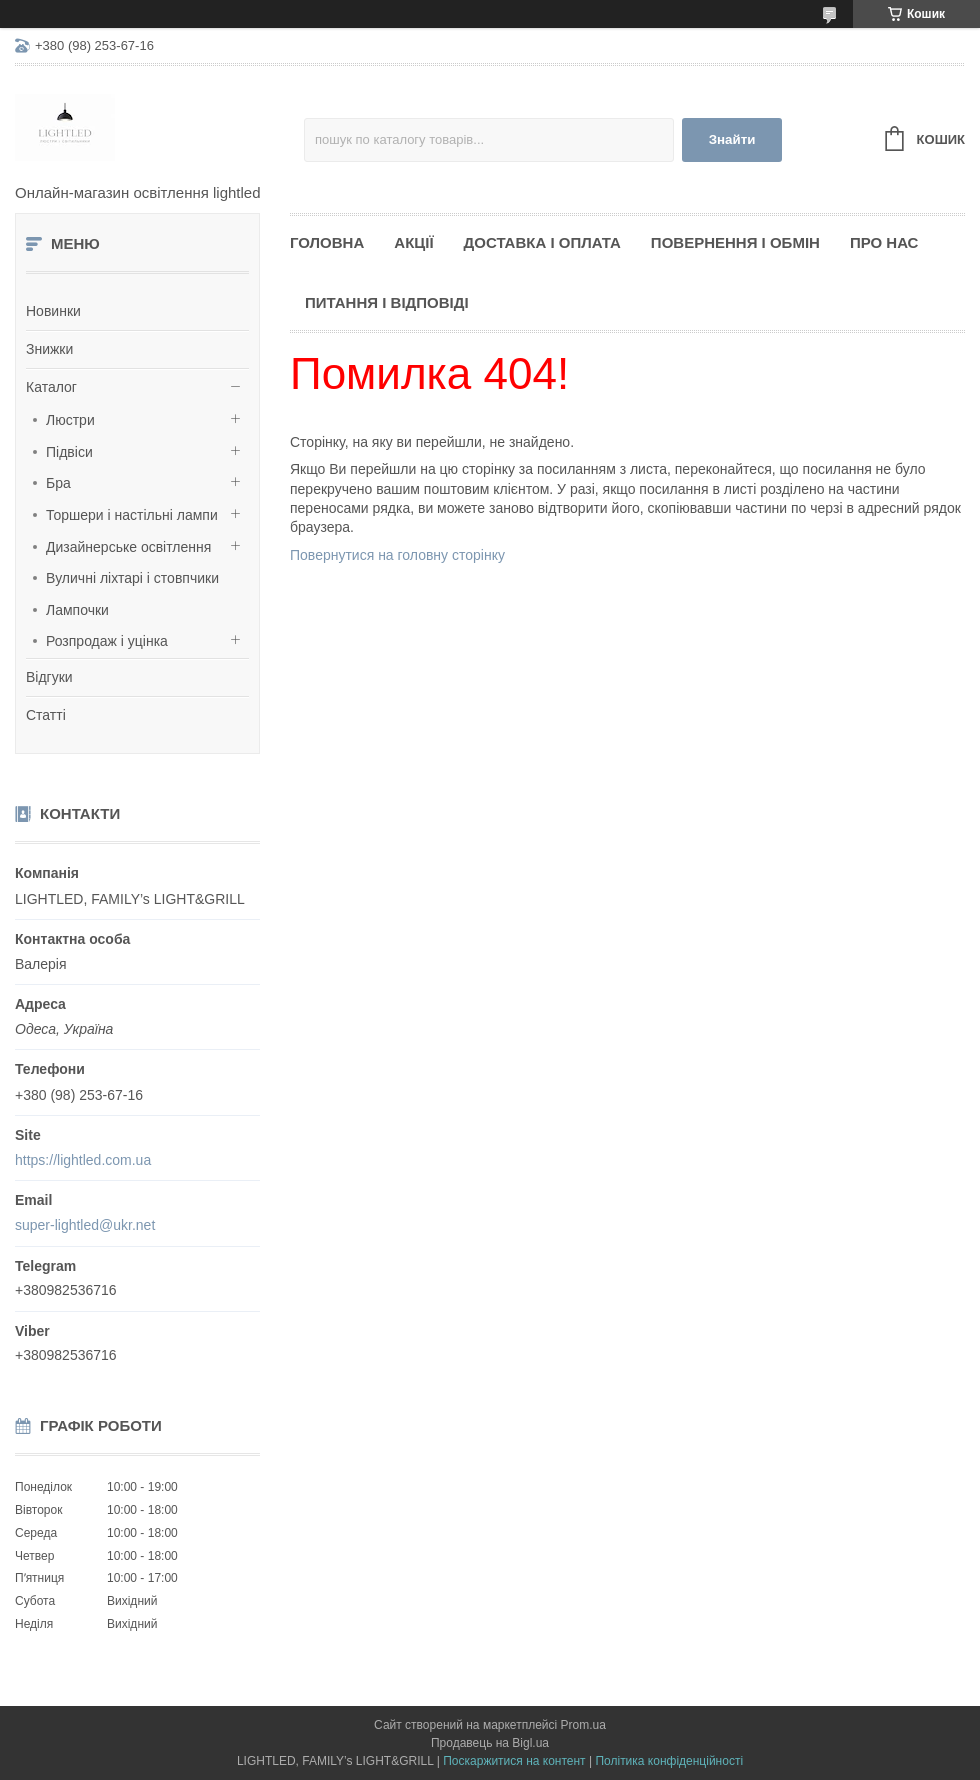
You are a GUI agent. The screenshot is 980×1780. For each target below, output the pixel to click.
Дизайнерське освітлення (128, 547)
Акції (413, 242)
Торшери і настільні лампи (132, 515)
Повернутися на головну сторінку (397, 555)
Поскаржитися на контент (514, 1761)
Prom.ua (583, 1725)
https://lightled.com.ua (83, 1160)
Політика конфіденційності (669, 1761)
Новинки (53, 311)
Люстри (70, 420)
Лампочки (77, 610)
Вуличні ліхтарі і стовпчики (132, 578)
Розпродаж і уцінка (107, 641)
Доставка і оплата (542, 242)
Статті (46, 715)
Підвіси (69, 452)
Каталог (51, 387)
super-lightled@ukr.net (85, 1225)
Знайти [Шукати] (732, 139)
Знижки (49, 349)
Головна (327, 242)
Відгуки (49, 677)
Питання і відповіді (387, 302)
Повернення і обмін (735, 242)
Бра (58, 483)
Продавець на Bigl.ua (490, 1743)
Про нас (884, 242)
